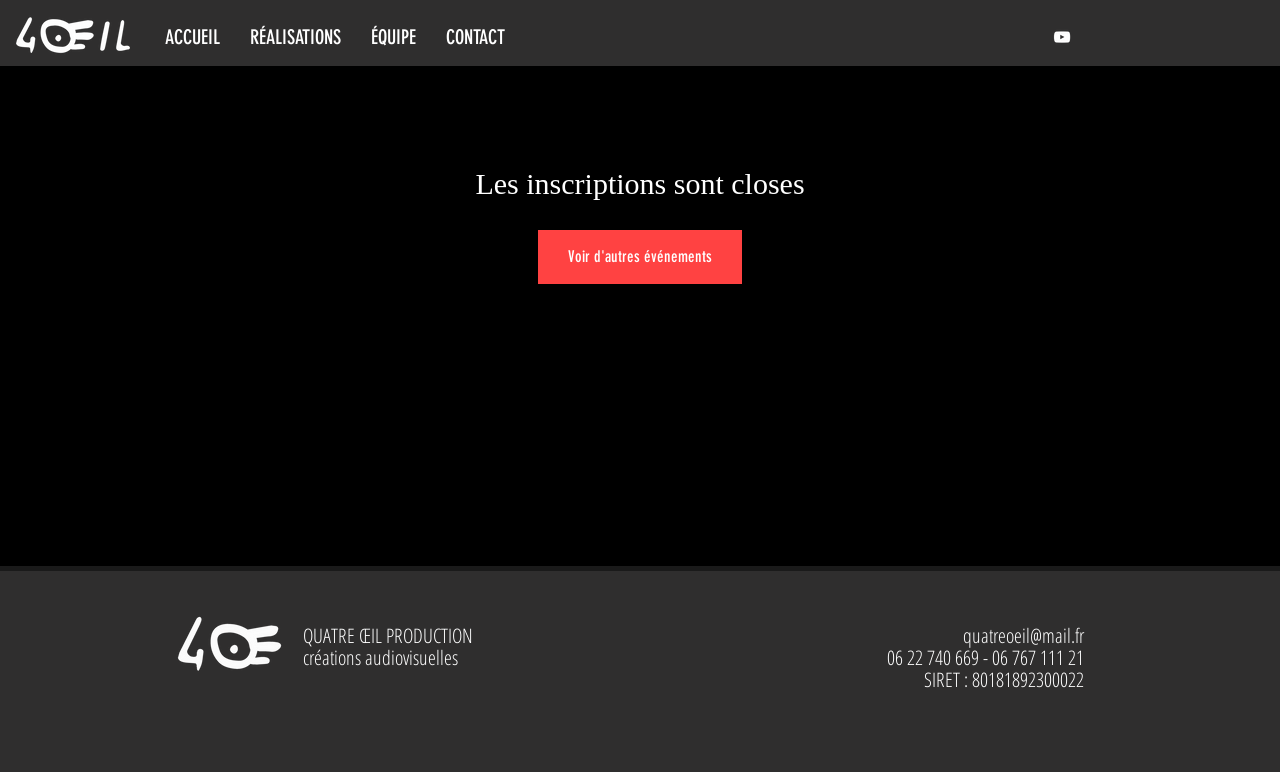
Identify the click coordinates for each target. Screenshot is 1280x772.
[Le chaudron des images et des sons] (1062, 37)
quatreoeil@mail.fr (1023, 635)
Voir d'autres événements (640, 256)
